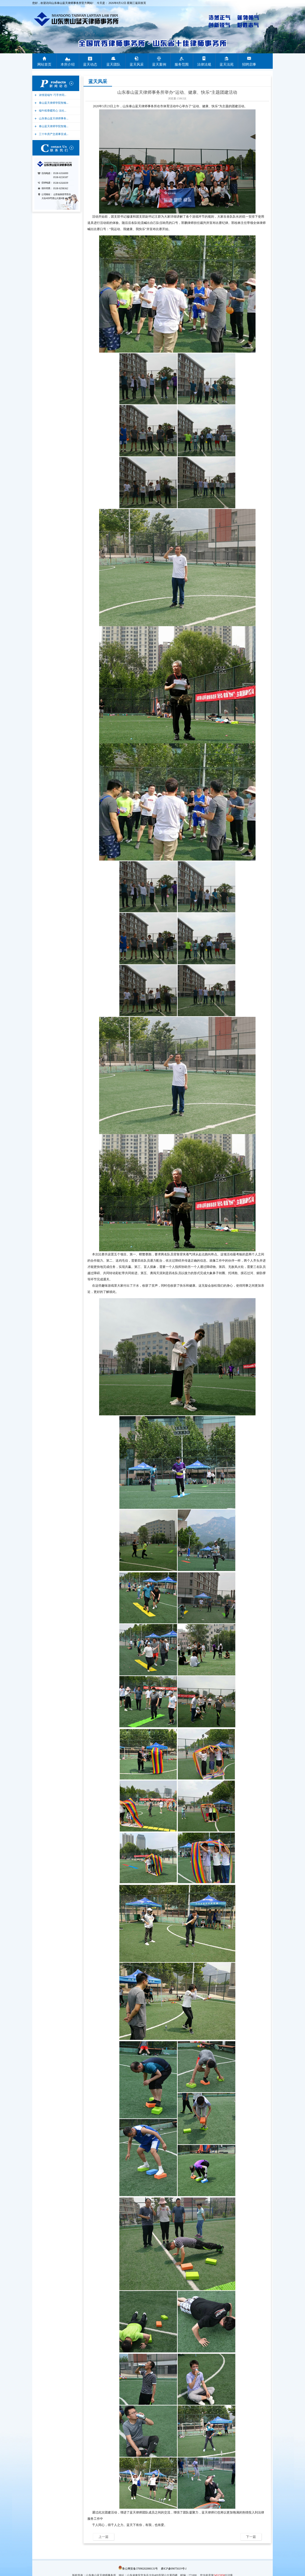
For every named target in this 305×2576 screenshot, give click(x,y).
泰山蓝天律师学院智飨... (53, 102)
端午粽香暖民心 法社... (52, 110)
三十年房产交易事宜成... (53, 134)
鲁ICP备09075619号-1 (174, 2568)
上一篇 (104, 2537)
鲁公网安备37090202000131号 (138, 2568)
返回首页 (140, 3)
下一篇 (251, 2537)
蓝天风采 (97, 81)
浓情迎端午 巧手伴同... (52, 95)
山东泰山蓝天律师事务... (53, 118)
